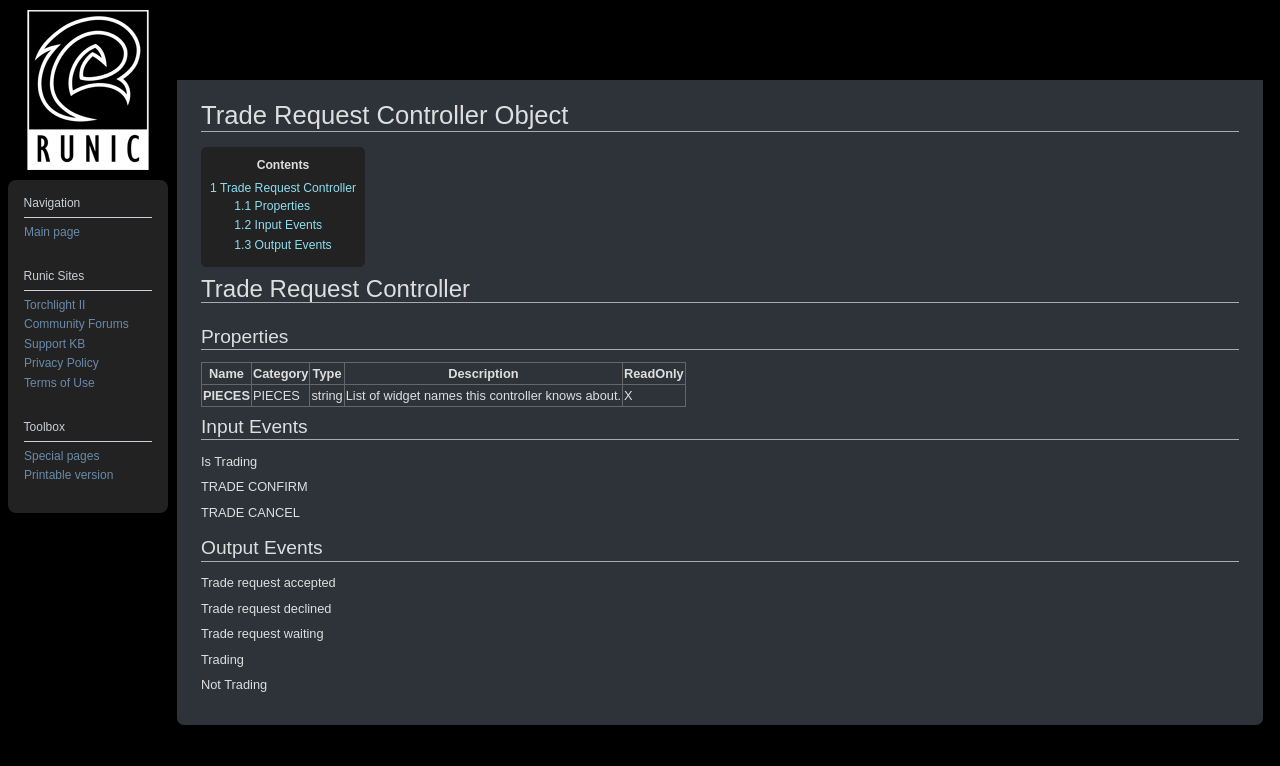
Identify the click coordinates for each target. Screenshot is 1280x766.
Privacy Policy (61, 363)
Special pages (61, 456)
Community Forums (76, 324)
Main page (52, 232)
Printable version (68, 475)
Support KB (54, 344)
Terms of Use (59, 383)
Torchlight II (54, 305)
